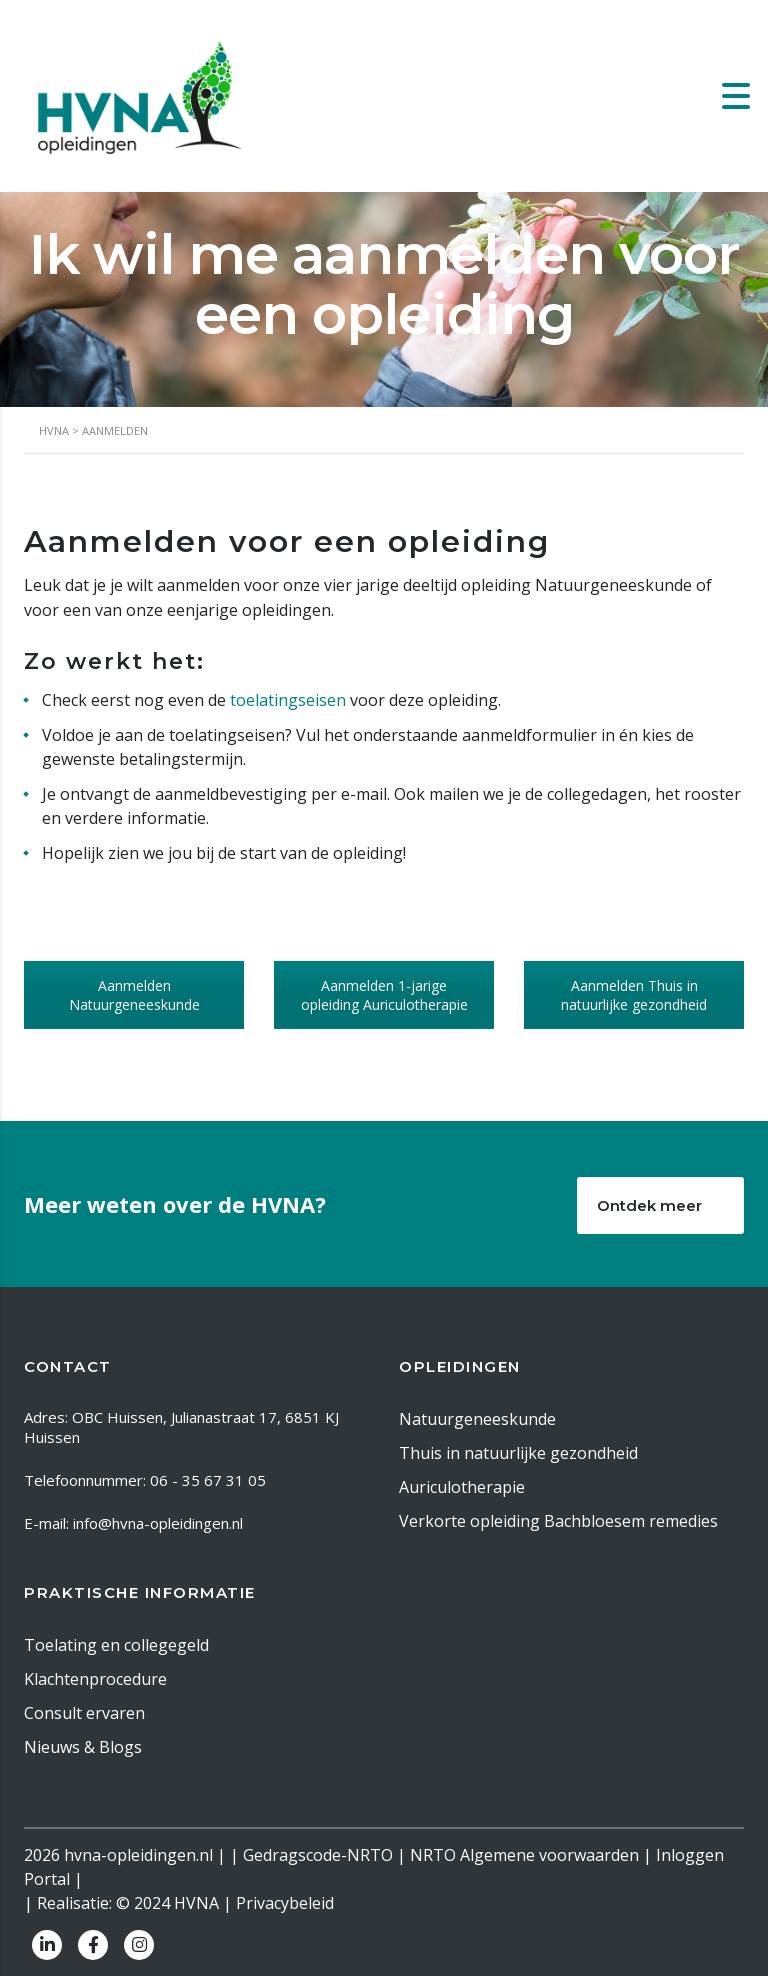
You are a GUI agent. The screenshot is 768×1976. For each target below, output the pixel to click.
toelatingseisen (288, 700)
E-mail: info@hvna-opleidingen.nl (133, 1523)
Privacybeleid (285, 1903)
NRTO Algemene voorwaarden (524, 1855)
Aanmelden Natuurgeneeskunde (134, 995)
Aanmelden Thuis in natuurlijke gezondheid (634, 995)
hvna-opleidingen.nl (138, 1855)
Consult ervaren (84, 1713)
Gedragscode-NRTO (318, 1855)
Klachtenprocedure (95, 1679)
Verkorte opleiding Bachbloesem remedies (558, 1521)
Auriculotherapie (462, 1487)
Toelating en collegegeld (116, 1645)
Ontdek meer (669, 1205)
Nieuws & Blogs (83, 1747)
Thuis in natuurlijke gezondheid (518, 1453)
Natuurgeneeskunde (477, 1419)
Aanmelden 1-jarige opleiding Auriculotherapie (384, 995)
